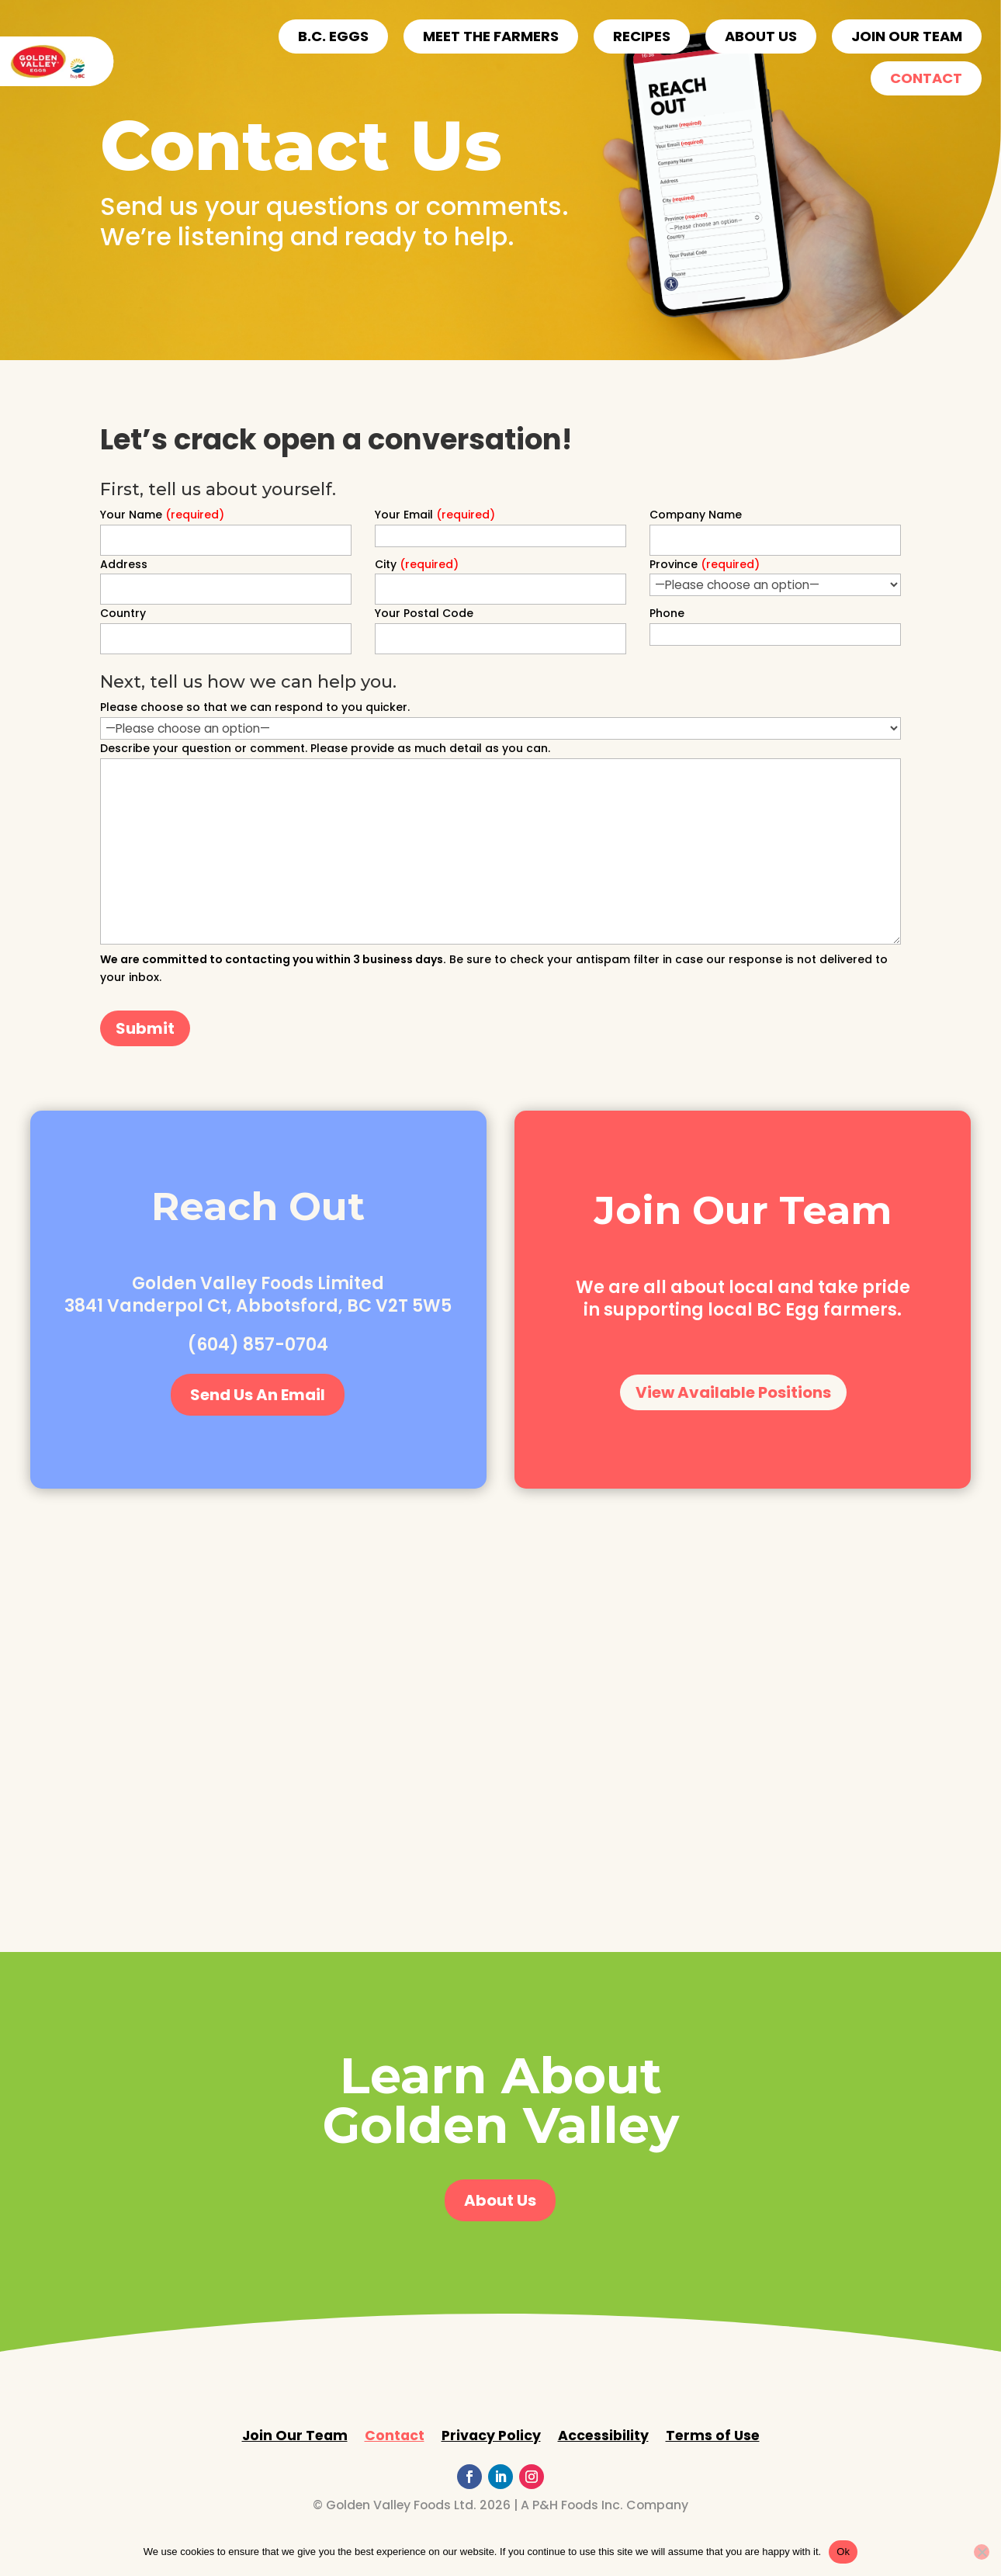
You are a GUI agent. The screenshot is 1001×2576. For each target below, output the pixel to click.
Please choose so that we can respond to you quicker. (255, 707)
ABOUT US (761, 36)
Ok (843, 2551)
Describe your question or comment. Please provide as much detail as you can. (325, 748)
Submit (145, 1028)
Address (123, 564)
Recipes (641, 36)
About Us (500, 2200)
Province (704, 564)
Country (123, 613)
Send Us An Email (257, 1395)
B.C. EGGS (333, 36)
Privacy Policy (491, 2437)
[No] (981, 2552)
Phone (666, 613)
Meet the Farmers (491, 36)
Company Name (695, 514)
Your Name (162, 514)
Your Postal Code (424, 613)
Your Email (435, 514)
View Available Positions (733, 1392)
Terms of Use (713, 2437)
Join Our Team (906, 36)
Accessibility (603, 2437)
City (417, 564)
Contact (926, 78)
